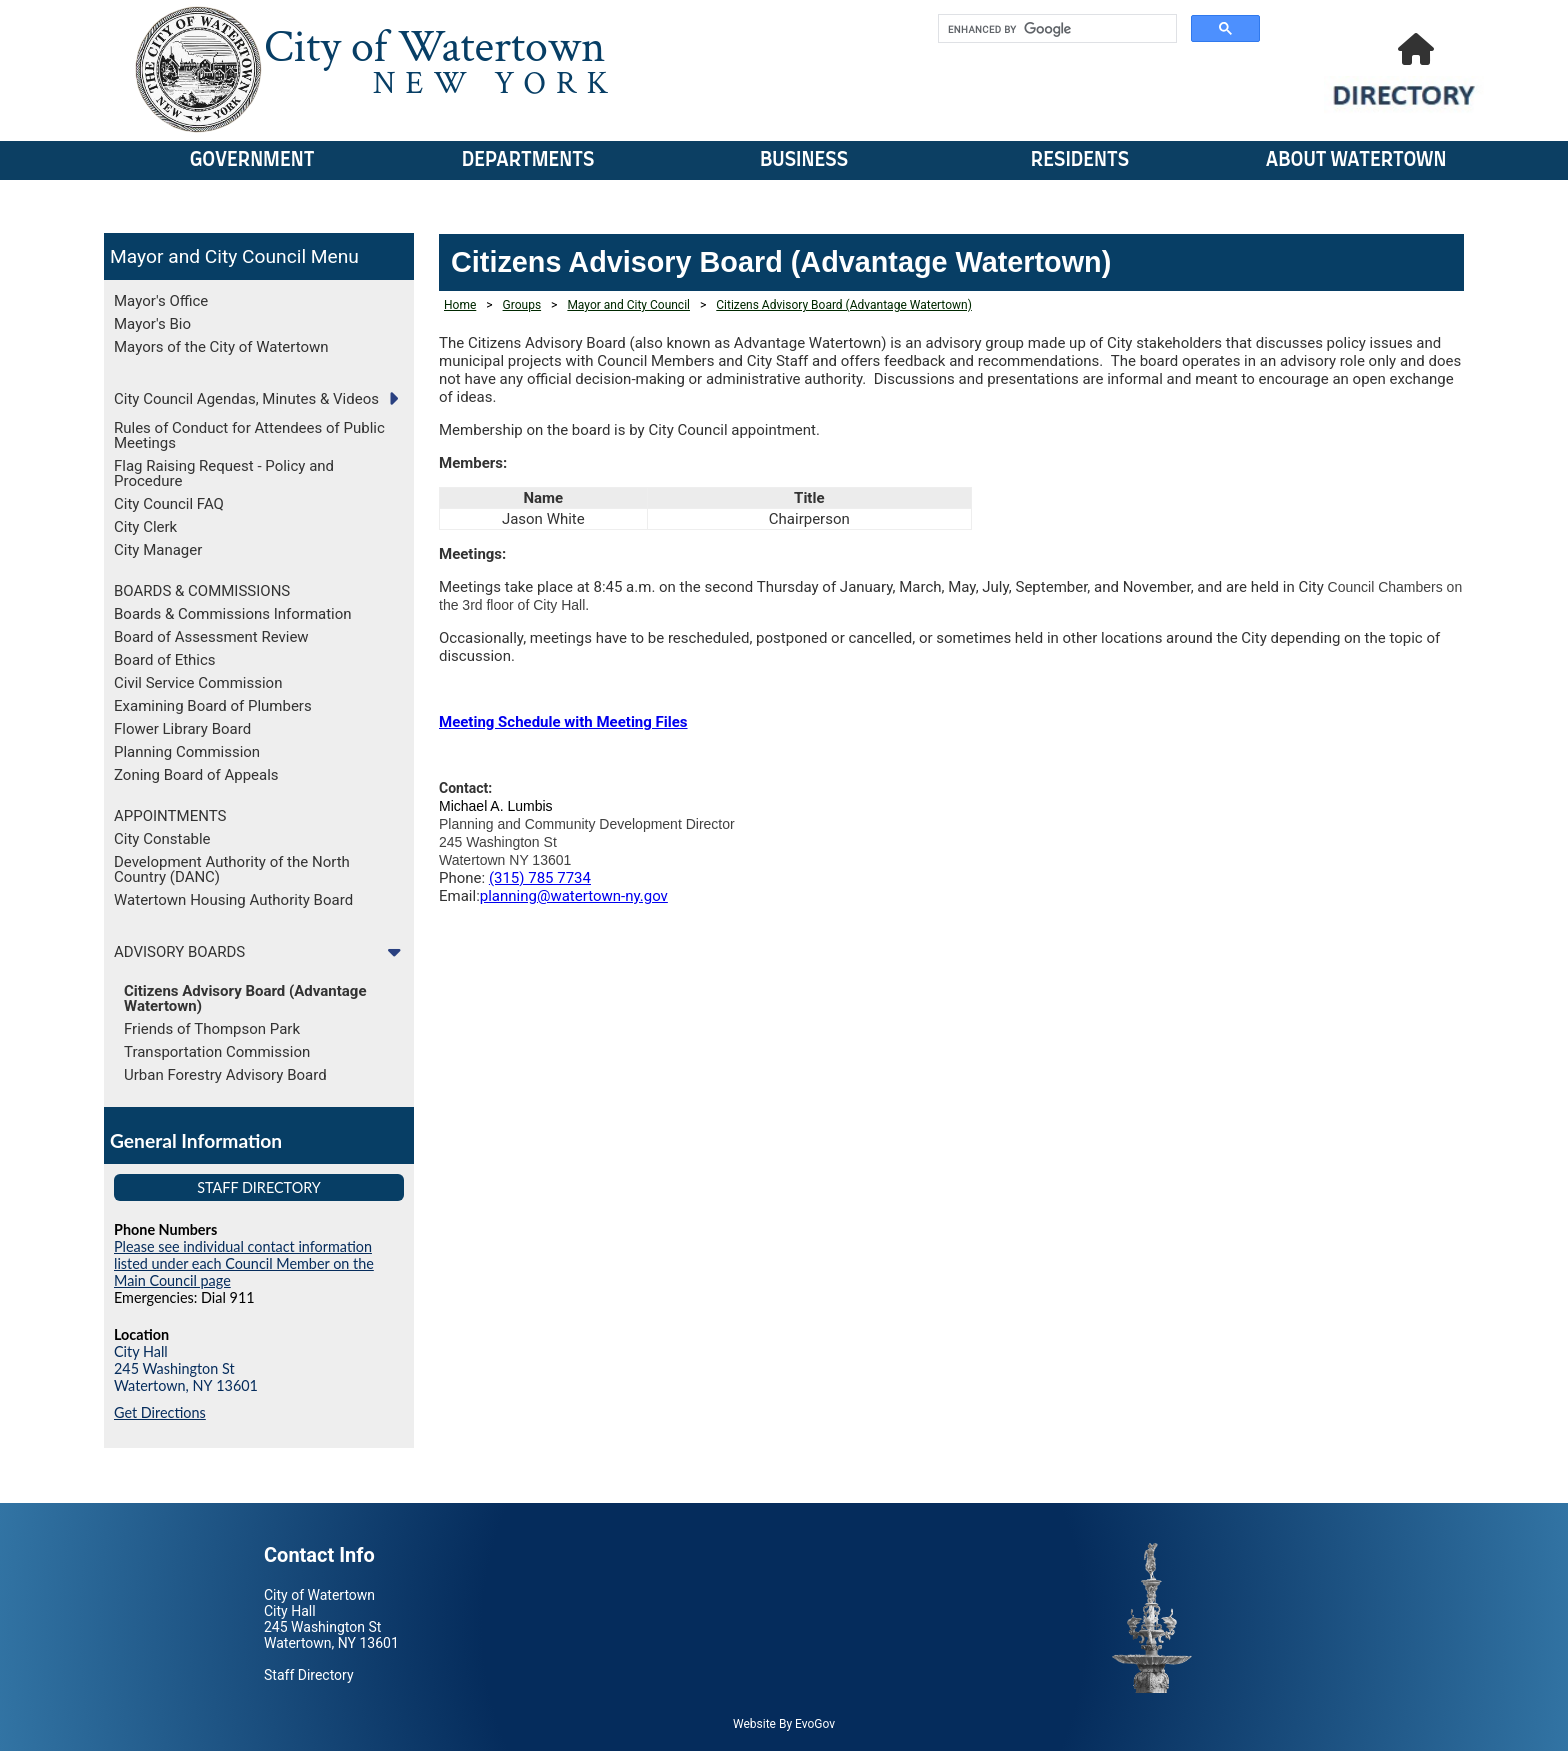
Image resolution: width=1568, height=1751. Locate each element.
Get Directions (160, 1412)
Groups (522, 305)
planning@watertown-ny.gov (574, 896)
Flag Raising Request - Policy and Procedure (224, 473)
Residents (1080, 160)
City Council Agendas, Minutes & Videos (246, 399)
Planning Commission (187, 752)
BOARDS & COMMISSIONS (202, 591)
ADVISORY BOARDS (179, 952)
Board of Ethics (165, 660)
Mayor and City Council (208, 256)
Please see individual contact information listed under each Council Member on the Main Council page (244, 1263)
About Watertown (1356, 160)
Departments (528, 160)
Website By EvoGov (784, 1724)
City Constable (162, 839)
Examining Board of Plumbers (213, 706)
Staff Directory (259, 1187)
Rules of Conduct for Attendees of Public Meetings (249, 435)
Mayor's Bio (152, 324)
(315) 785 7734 (540, 878)
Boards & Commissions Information (233, 614)
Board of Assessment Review (211, 637)
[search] (1055, 29)
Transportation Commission (217, 1052)
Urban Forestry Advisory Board (225, 1075)
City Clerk (145, 527)
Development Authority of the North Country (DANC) (232, 869)
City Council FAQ (169, 504)
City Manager (158, 550)
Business (804, 160)
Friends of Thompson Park (212, 1029)
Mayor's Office (161, 301)
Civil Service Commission (198, 683)
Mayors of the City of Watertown (221, 347)
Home (460, 305)
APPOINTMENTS (170, 816)
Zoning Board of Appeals (196, 775)
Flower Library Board (182, 729)
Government (252, 160)
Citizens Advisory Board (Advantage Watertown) (245, 998)
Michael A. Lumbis (496, 806)
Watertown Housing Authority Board (233, 900)
